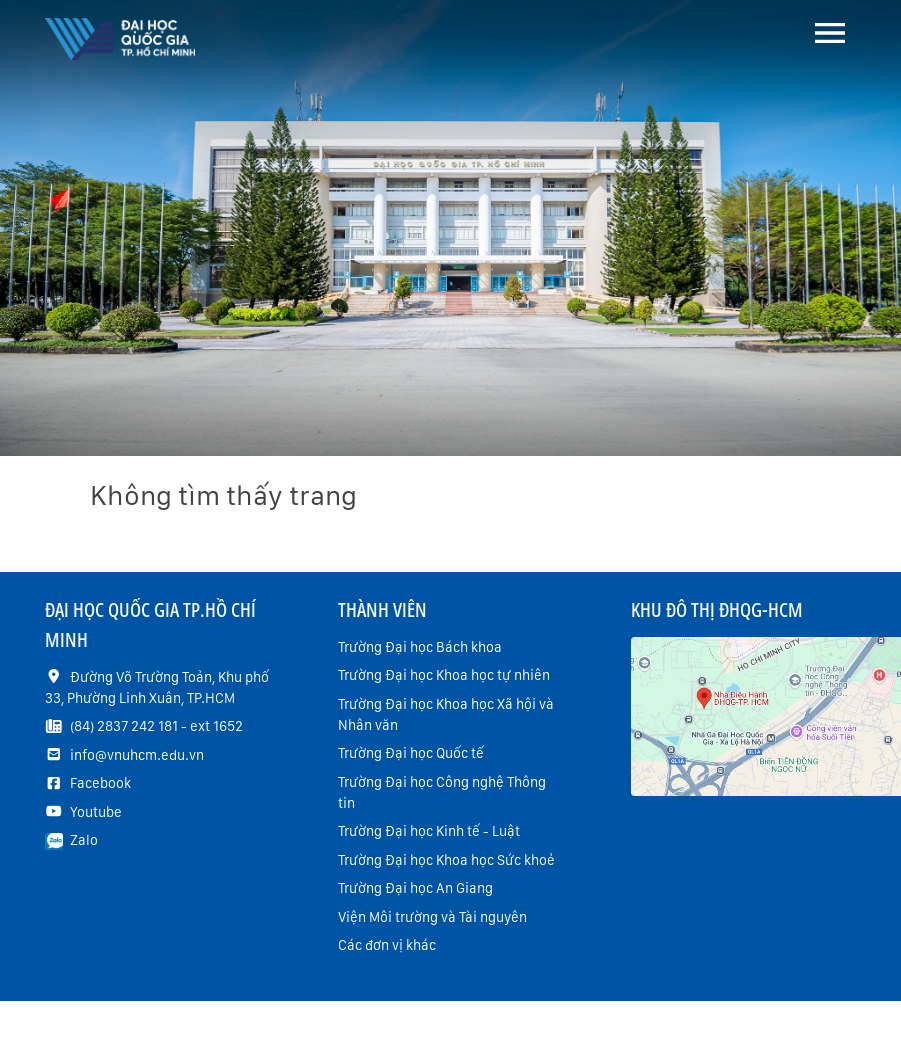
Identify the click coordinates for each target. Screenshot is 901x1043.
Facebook (100, 783)
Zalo (84, 840)
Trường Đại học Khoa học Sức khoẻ (446, 860)
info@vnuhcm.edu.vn (137, 755)
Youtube (96, 812)
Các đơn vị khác (387, 945)
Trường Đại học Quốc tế (411, 753)
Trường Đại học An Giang (415, 888)
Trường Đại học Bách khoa (420, 647)
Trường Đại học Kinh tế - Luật (429, 831)
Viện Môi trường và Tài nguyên (432, 917)
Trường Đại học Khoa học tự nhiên (444, 675)
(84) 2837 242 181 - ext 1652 (156, 726)
